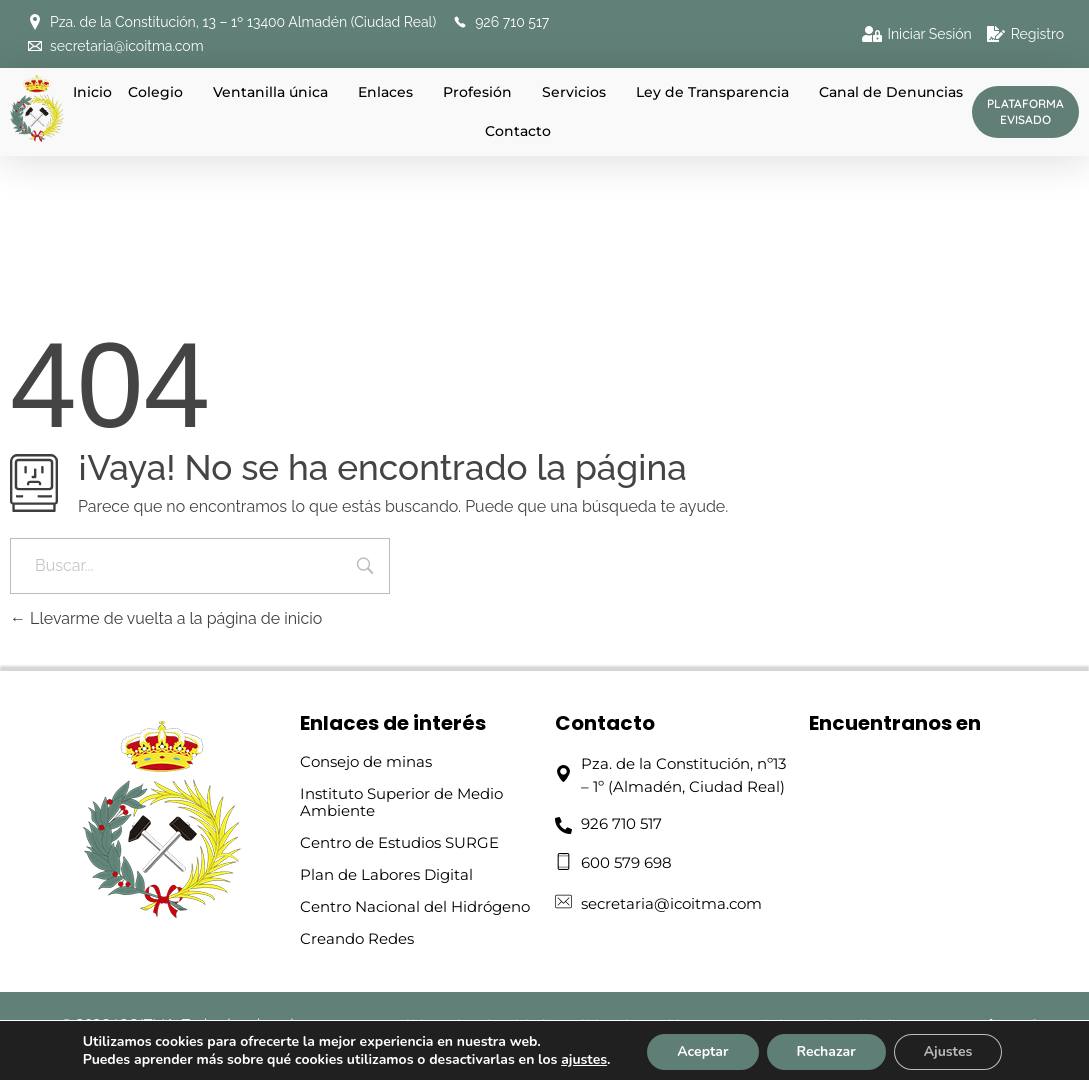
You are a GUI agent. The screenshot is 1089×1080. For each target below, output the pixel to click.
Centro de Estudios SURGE (399, 842)
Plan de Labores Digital (386, 874)
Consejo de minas (366, 761)
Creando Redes (357, 938)
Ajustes (948, 1051)
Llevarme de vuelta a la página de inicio (166, 618)
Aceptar (702, 1051)
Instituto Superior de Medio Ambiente (401, 802)
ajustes (584, 1060)
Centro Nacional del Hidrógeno (415, 906)
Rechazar (826, 1051)
